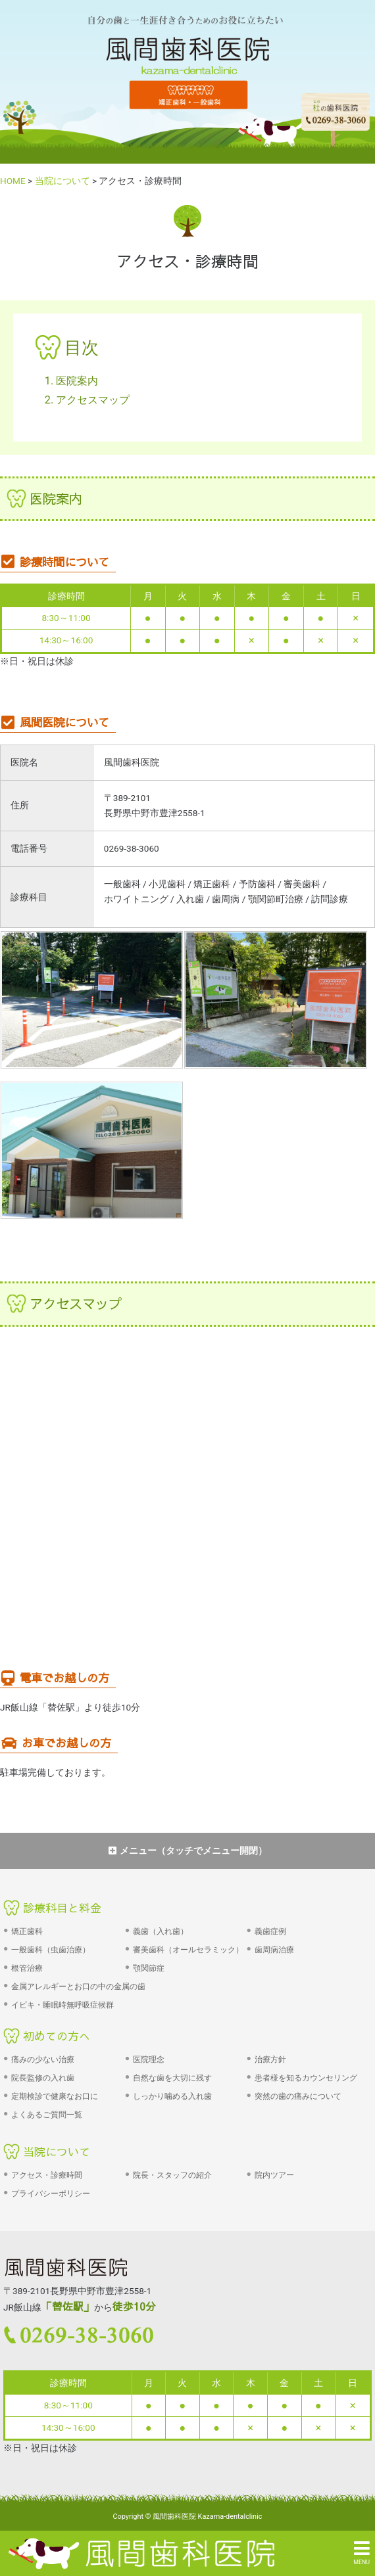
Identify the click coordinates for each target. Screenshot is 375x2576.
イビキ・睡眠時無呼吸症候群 (62, 2005)
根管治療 (27, 1968)
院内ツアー (274, 2175)
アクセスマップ (93, 400)
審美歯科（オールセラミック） (188, 1949)
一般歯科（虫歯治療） (50, 1949)
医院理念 (148, 2059)
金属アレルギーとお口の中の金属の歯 (78, 1986)
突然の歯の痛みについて (298, 2096)
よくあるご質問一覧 (46, 2114)
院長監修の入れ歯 (42, 2077)
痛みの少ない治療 (42, 2059)
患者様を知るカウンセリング (306, 2077)
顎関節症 (148, 1968)
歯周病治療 (274, 1949)
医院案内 (77, 381)
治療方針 (270, 2059)
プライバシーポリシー (50, 2193)
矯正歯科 (27, 1931)
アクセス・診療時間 (46, 2175)
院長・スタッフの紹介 (172, 2175)
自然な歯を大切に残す (172, 2077)
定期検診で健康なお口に (54, 2096)
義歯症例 (270, 1931)
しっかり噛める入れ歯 (172, 2096)
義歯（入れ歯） (160, 1931)
